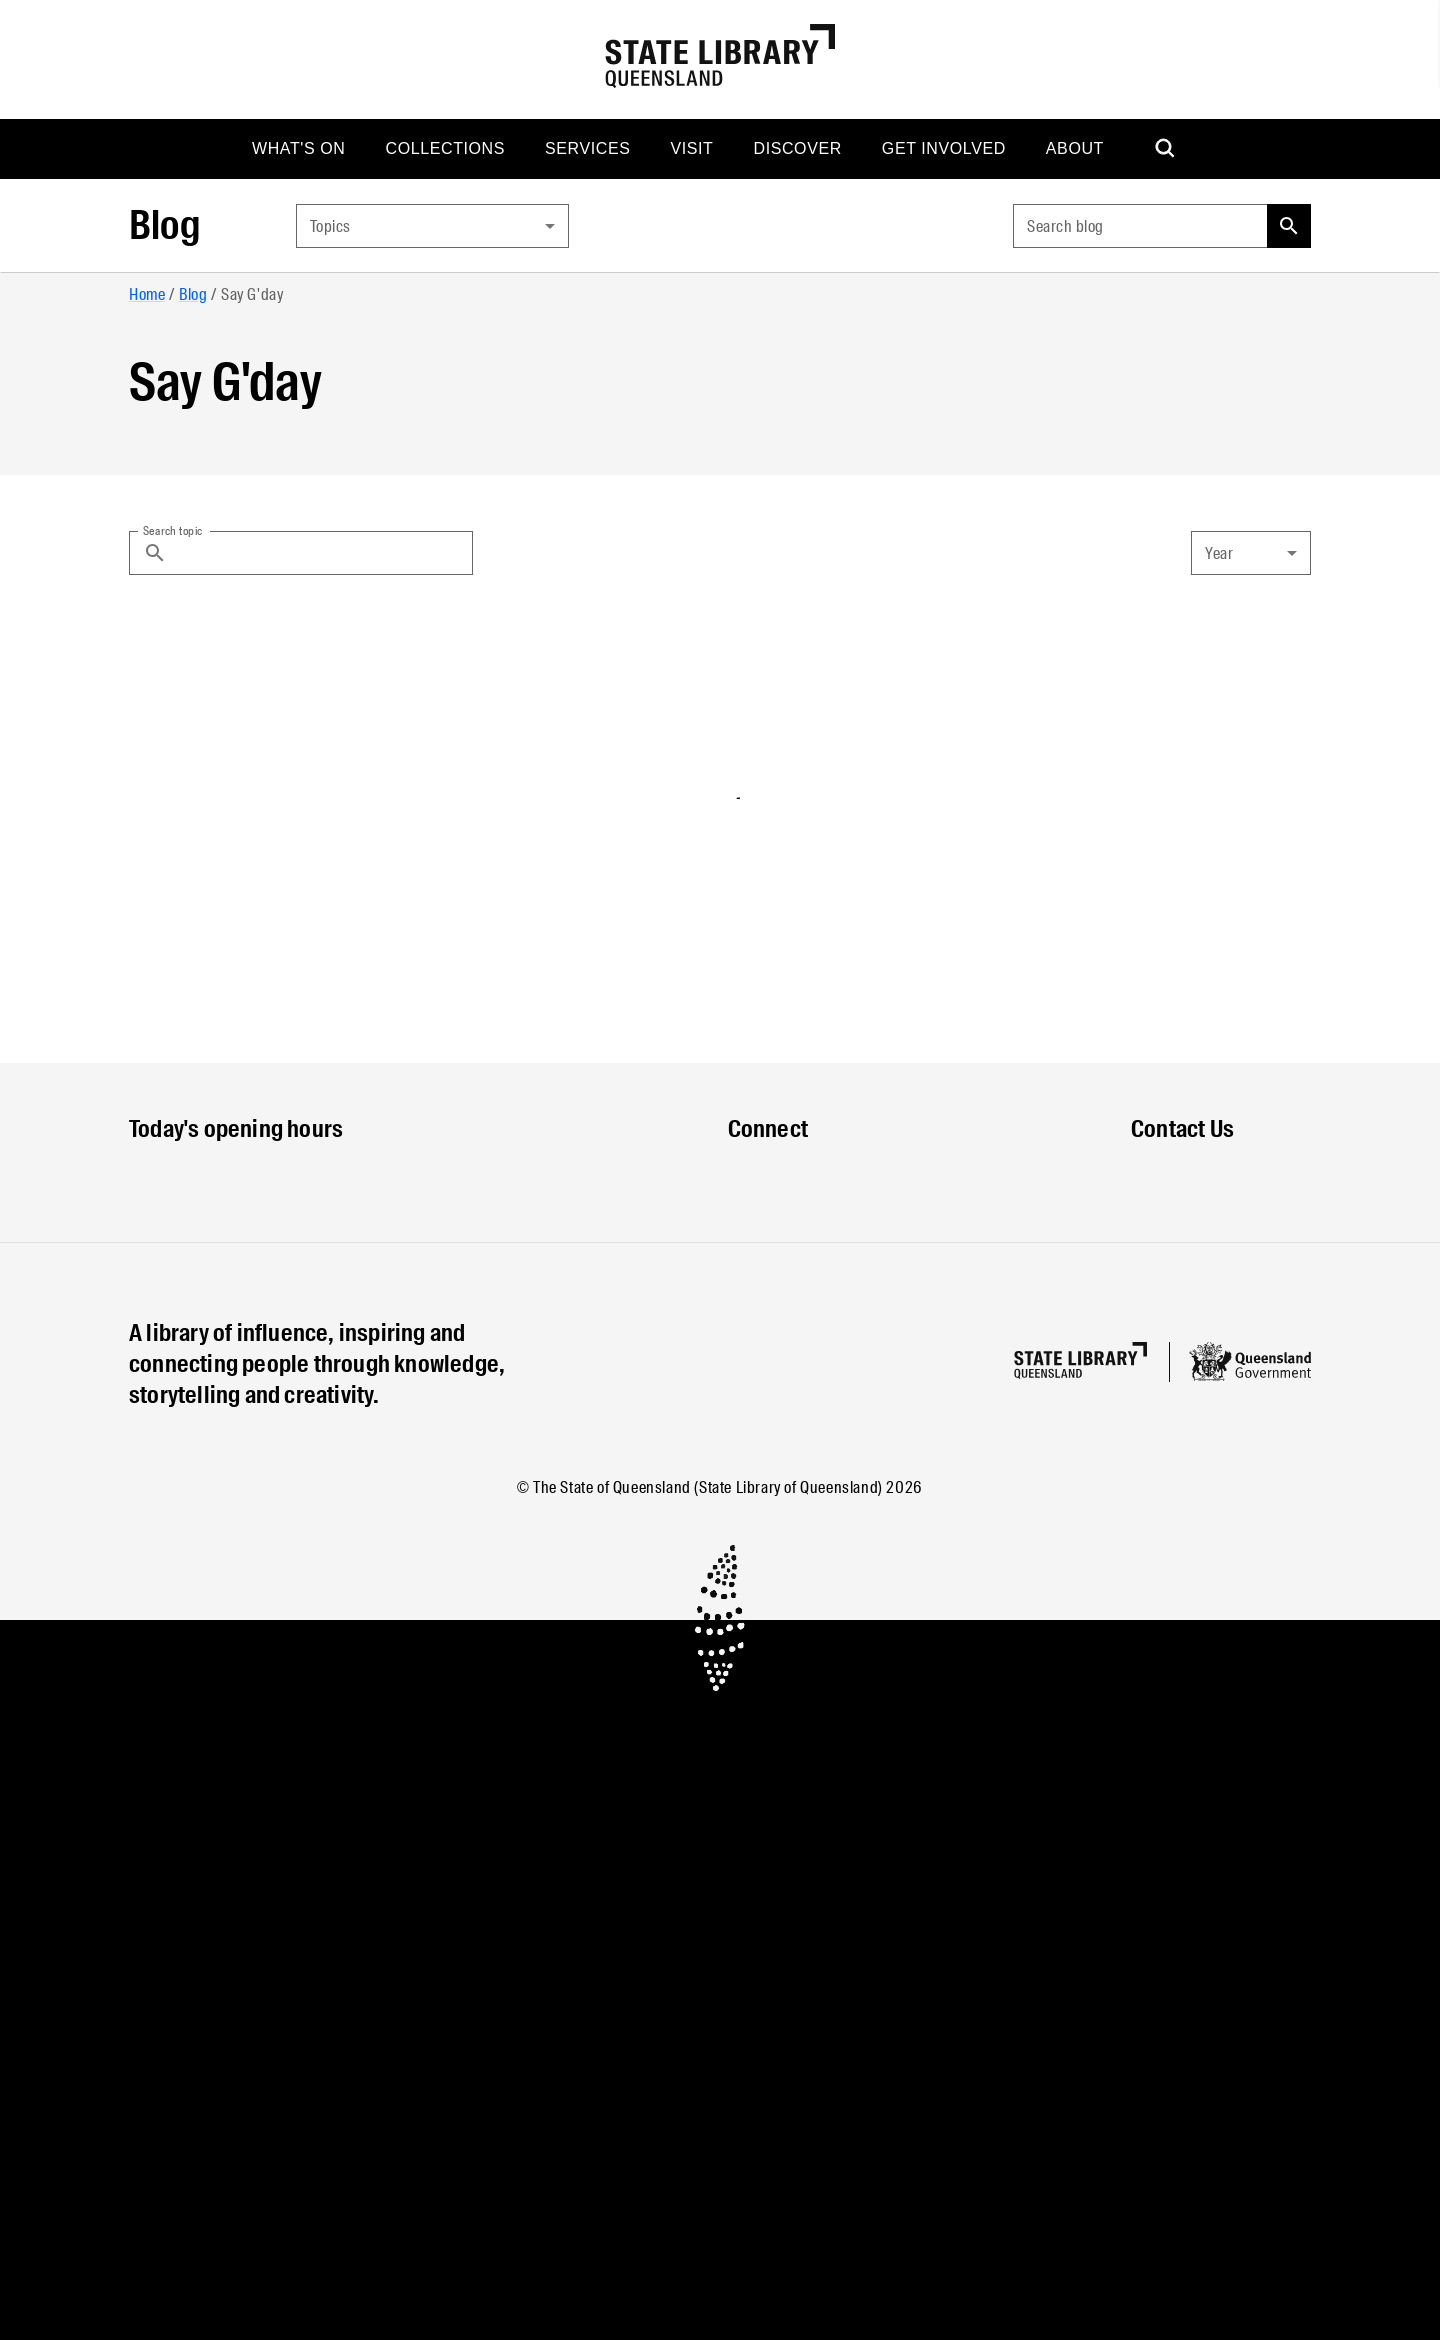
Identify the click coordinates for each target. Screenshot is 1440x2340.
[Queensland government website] (1250, 1362)
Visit (691, 148)
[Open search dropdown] (1166, 149)
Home (147, 294)
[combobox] (432, 226)
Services (587, 148)
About (1075, 148)
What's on (299, 148)
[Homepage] (1080, 1360)
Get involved (944, 148)
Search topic (173, 530)
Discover (797, 148)
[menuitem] (299, 149)
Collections (446, 148)
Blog (164, 225)
